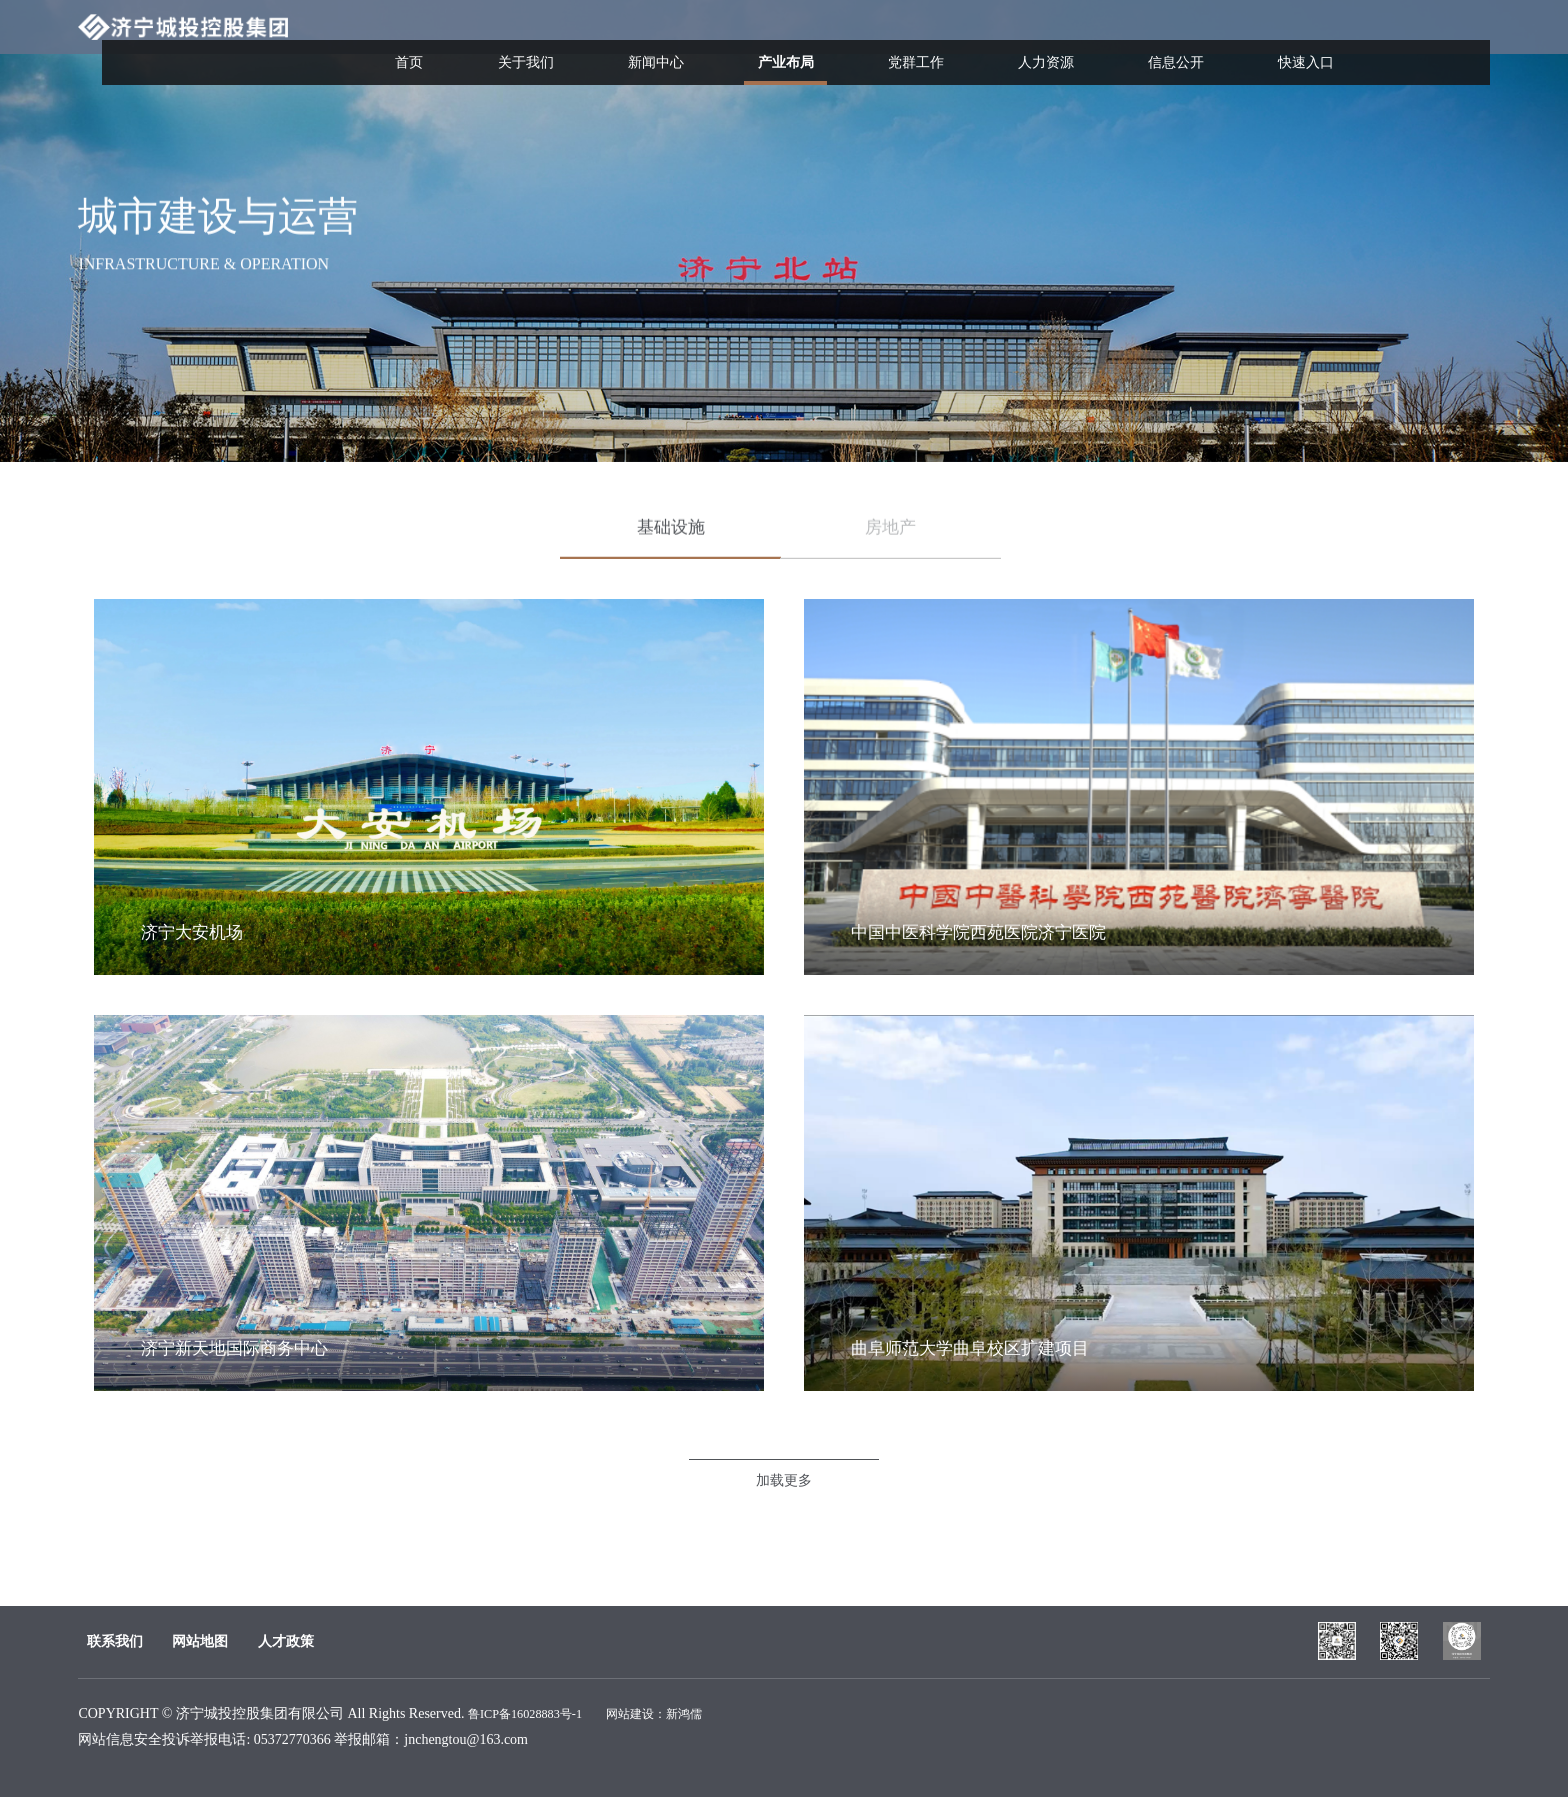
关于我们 (644, 42)
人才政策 (365, 1641)
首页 (548, 42)
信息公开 (1204, 42)
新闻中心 (756, 42)
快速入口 (1316, 42)
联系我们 (106, 1641)
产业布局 (868, 60)
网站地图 (236, 1641)
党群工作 (980, 42)
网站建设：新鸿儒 (679, 1717)
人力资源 (1092, 42)
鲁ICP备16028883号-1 (533, 1717)
